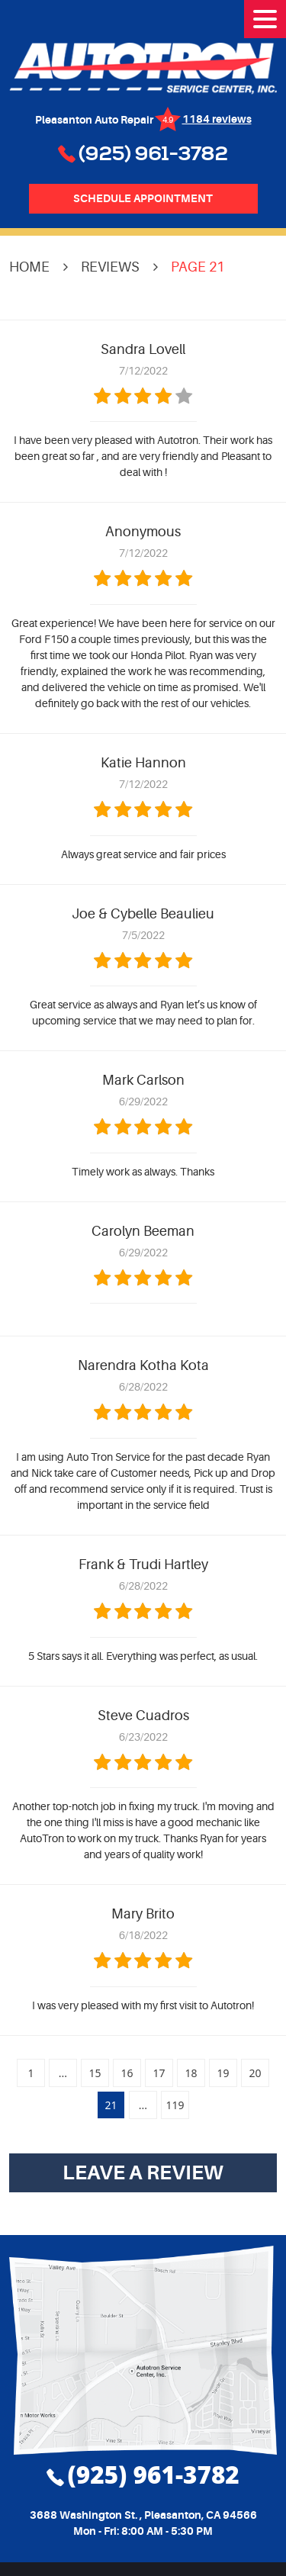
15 (94, 2073)
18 (191, 2073)
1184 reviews (217, 119)
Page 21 (197, 267)
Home (29, 267)
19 (223, 2073)
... (63, 2073)
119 (174, 2105)
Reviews (110, 267)
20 (255, 2073)
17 (159, 2073)
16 (127, 2073)
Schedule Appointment (143, 198)
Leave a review (143, 2172)
